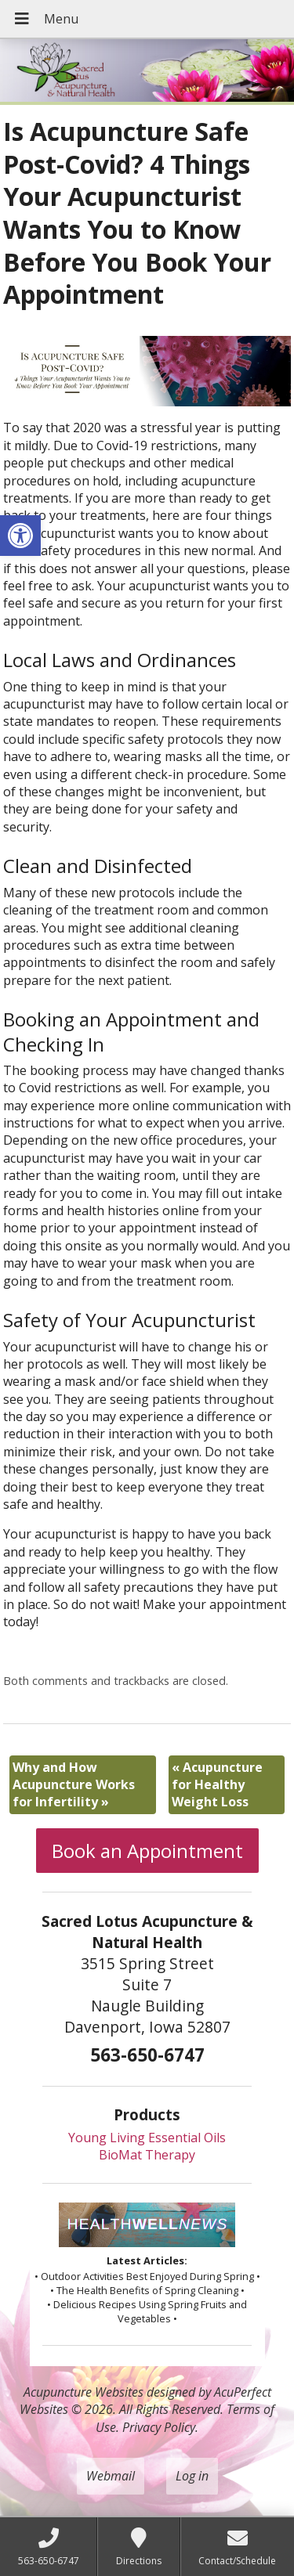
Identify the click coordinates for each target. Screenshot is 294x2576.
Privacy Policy (158, 2427)
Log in (192, 2475)
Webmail (110, 2475)
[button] (20, 535)
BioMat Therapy (147, 2154)
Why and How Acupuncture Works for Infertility (74, 1785)
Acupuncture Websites (83, 2392)
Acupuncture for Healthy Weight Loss (217, 1785)
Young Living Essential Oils (147, 2137)
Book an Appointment (147, 1850)
